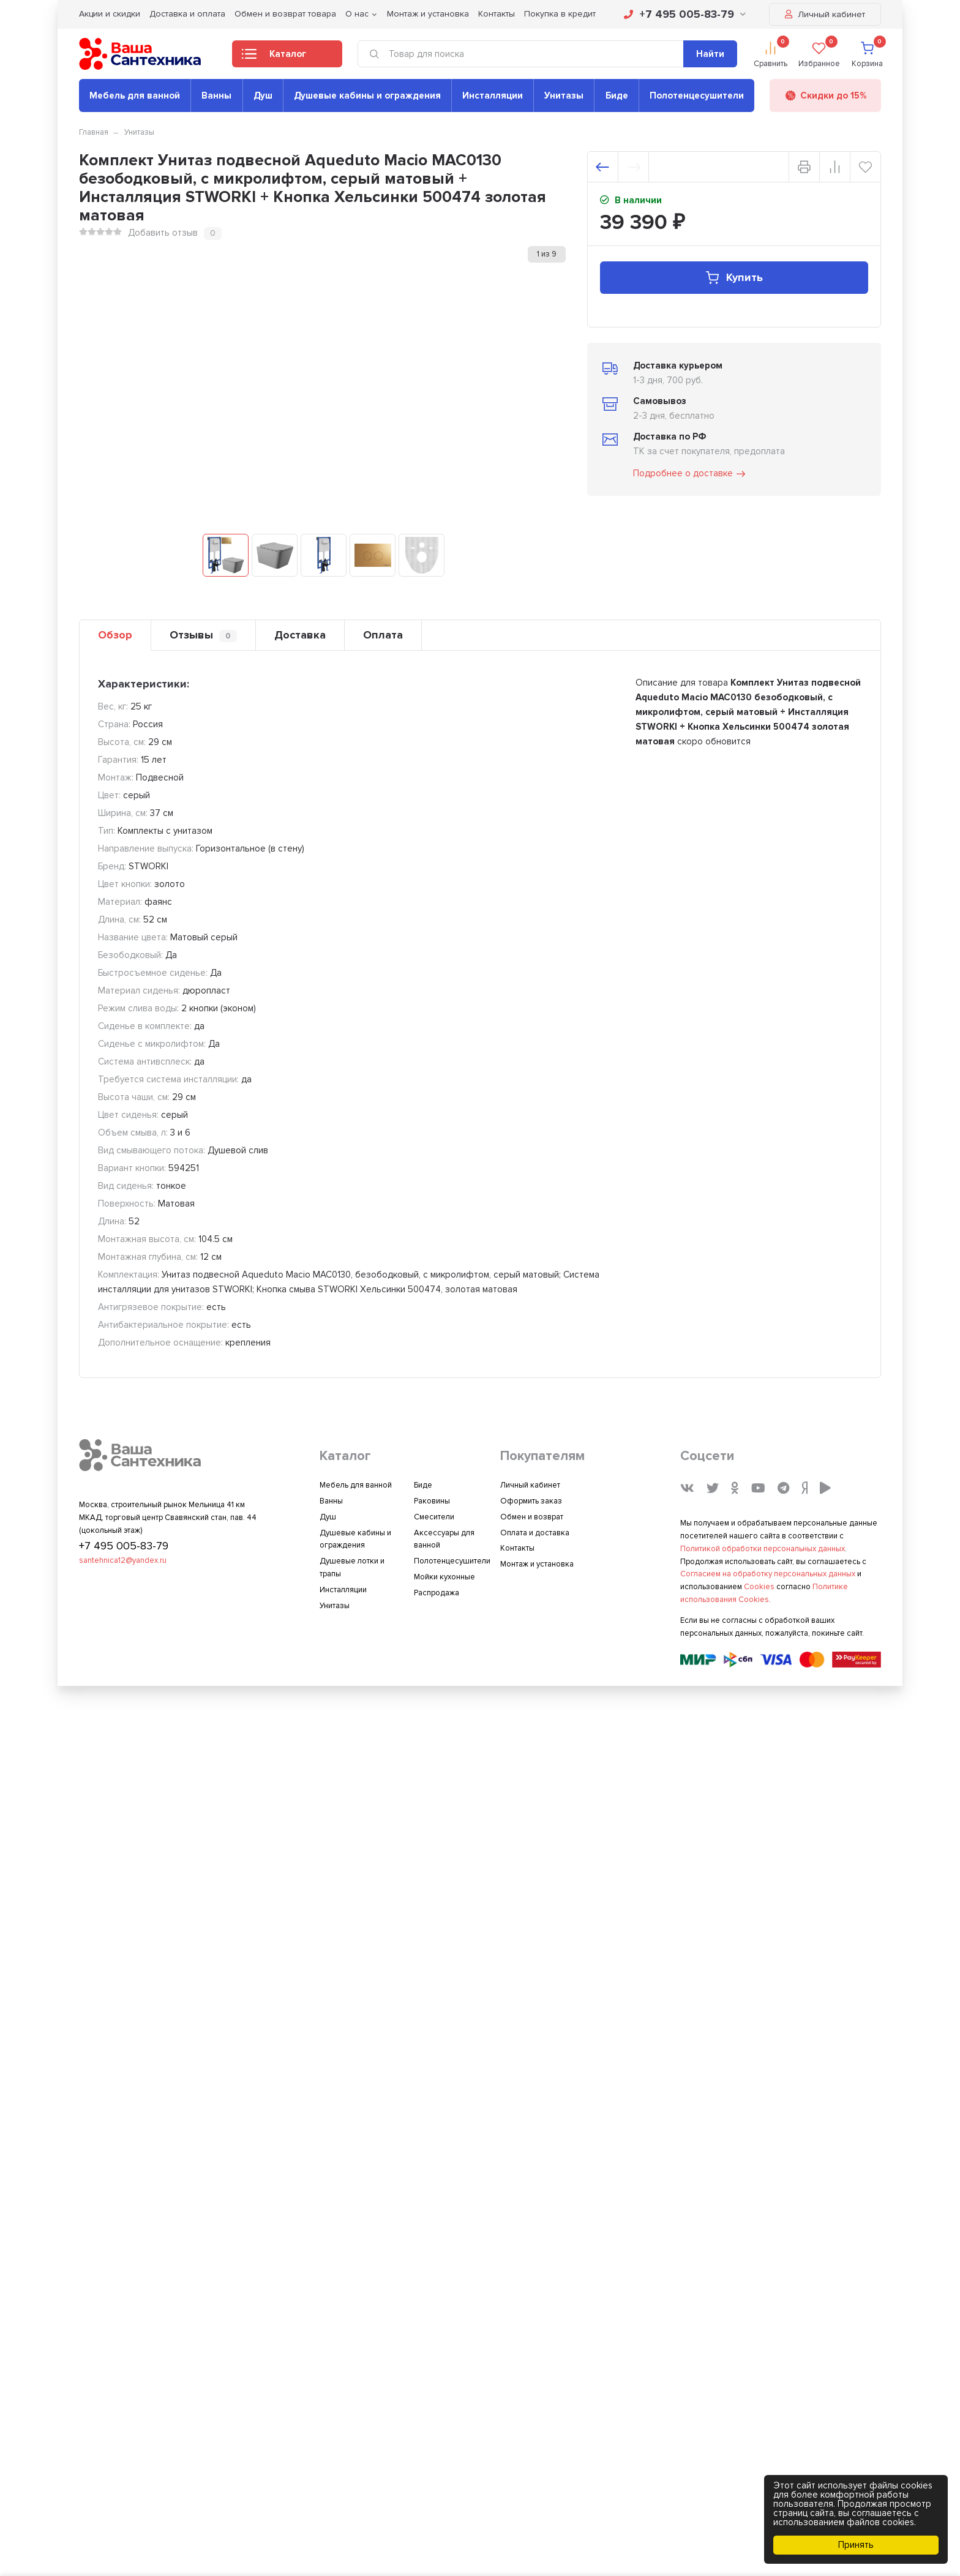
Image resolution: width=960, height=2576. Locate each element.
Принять (856, 2544)
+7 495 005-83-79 (685, 14)
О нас (357, 14)
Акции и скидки (109, 14)
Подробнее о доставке (690, 474)
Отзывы (203, 635)
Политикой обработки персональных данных (762, 1549)
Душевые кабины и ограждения (367, 95)
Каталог (274, 57)
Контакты (496, 14)
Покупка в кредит (560, 14)
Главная (93, 132)
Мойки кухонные (444, 1577)
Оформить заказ (531, 1501)
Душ (262, 95)
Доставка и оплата (187, 14)
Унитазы (563, 95)
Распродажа (436, 1593)
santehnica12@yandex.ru (123, 1560)
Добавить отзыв (163, 232)
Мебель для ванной (134, 95)
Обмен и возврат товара (285, 14)
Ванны (216, 95)
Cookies (759, 1587)
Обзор (115, 635)
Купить (734, 277)
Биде (617, 95)
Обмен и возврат (531, 1517)
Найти (710, 53)
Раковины (432, 1501)
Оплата (383, 635)
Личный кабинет (825, 14)
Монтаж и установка (428, 14)
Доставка (300, 635)
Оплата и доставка (534, 1533)
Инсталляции (492, 95)
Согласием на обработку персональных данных (767, 1574)
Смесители (434, 1517)
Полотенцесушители (697, 95)
